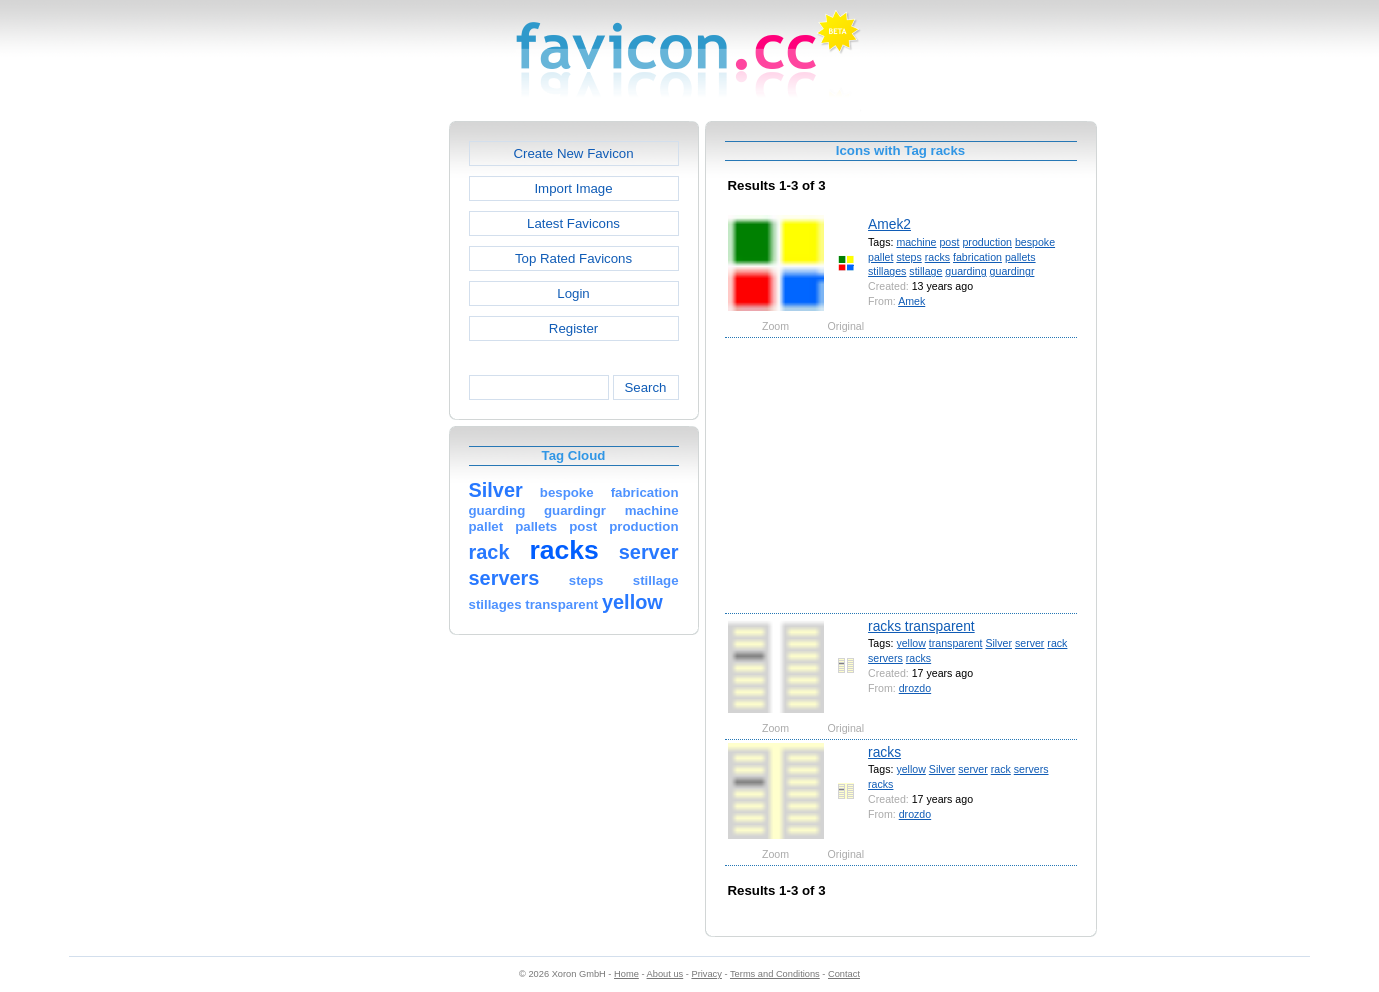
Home (626, 974)
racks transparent (921, 626)
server (1029, 643)
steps (908, 257)
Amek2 (889, 224)
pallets (1020, 257)
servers (885, 658)
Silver (998, 643)
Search (645, 387)
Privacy (706, 974)
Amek (911, 301)
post (949, 242)
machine (916, 242)
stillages (887, 271)
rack (1057, 643)
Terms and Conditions (775, 974)
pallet (880, 257)
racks (937, 257)
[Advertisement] (363, 421)
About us (665, 974)
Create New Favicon (573, 153)
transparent (956, 643)
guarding (965, 271)
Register (573, 328)
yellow (910, 643)
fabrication (977, 257)
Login (573, 293)
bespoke (1035, 242)
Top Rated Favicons (573, 258)
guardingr (1012, 271)
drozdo (915, 688)
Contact (844, 974)
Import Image (573, 188)
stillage (925, 271)
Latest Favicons (573, 223)
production (987, 242)
